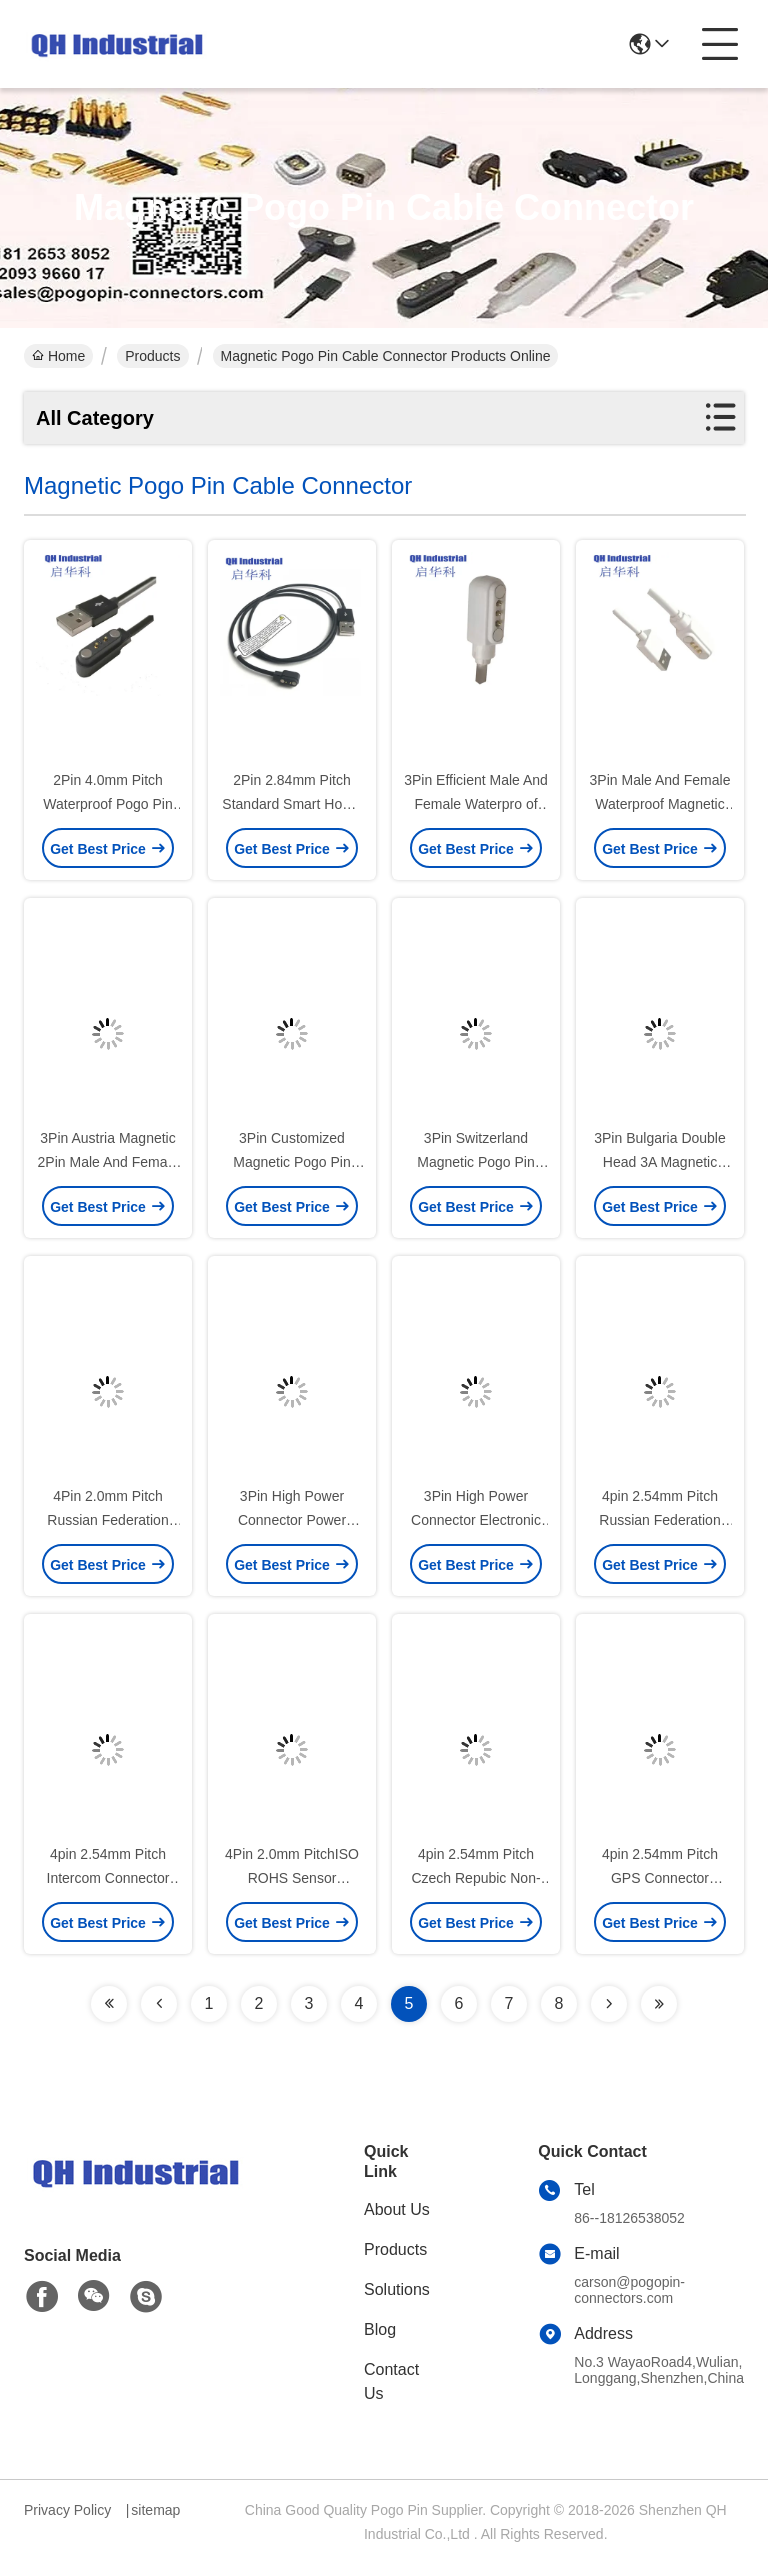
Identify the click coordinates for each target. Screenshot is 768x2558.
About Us (397, 2209)
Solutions (397, 2289)
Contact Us (391, 2381)
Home (58, 356)
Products (152, 356)
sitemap (155, 2510)
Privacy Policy (67, 2510)
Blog (380, 2329)
